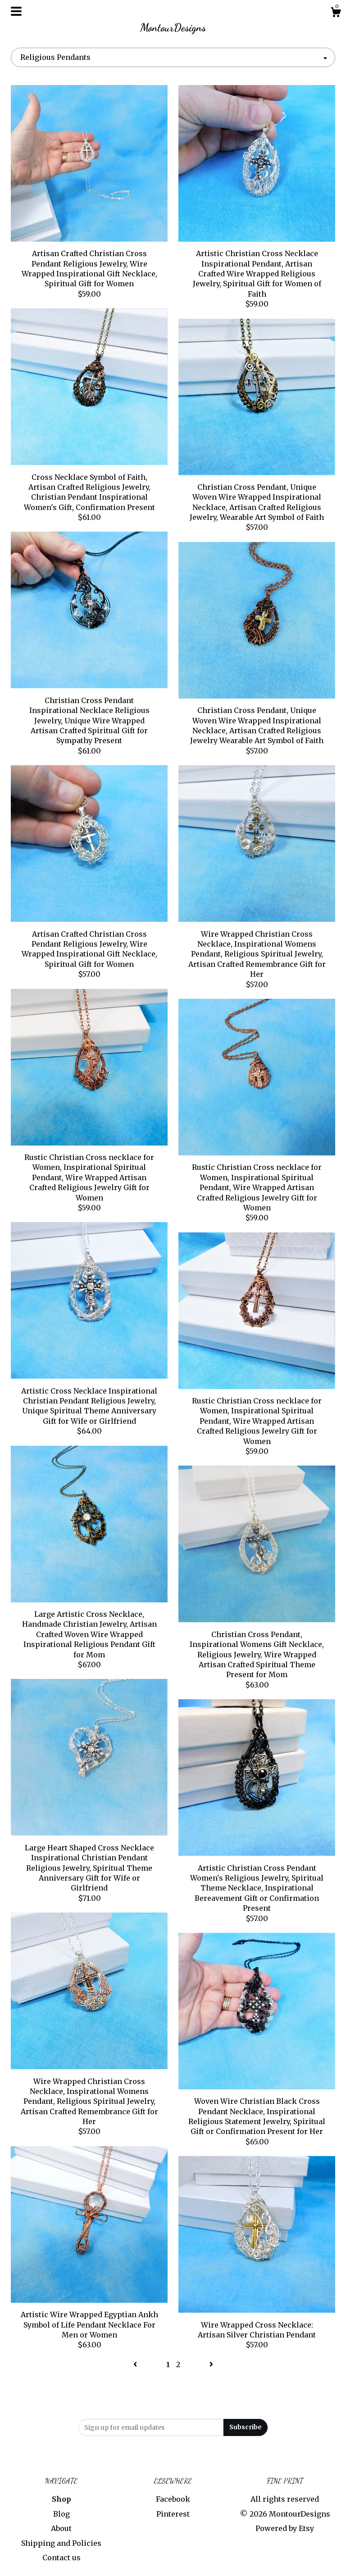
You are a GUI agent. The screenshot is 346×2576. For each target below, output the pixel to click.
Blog (61, 2513)
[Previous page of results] (136, 2364)
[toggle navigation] (16, 11)
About (61, 2528)
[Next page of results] (211, 2364)
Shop (61, 2499)
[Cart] (336, 13)
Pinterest (173, 2513)
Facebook (173, 2499)
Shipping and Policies (61, 2543)
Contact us (61, 2557)
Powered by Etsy (284, 2528)
